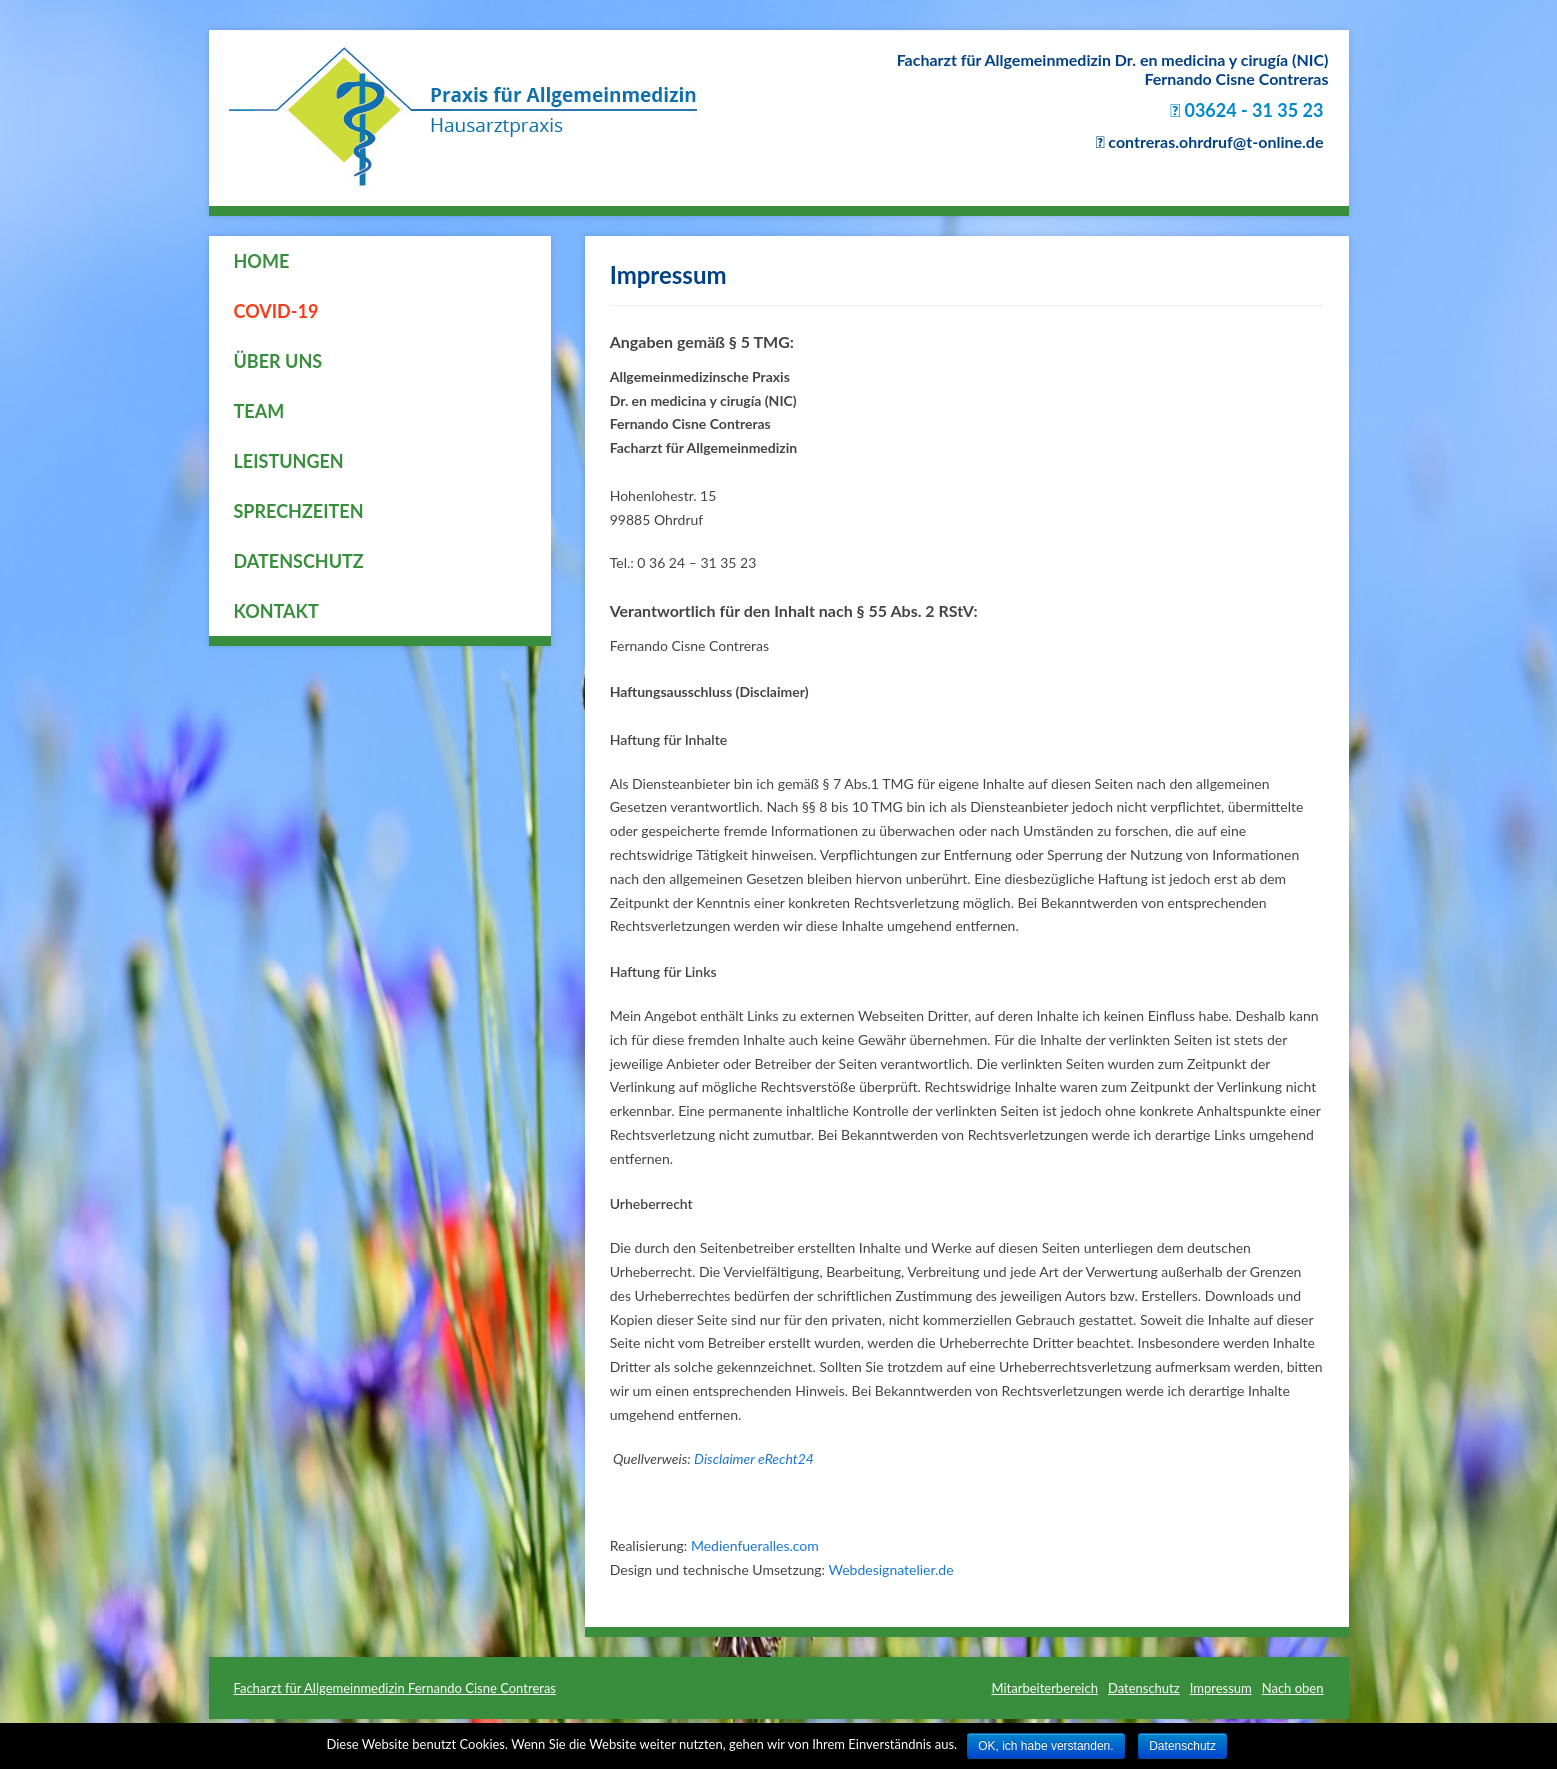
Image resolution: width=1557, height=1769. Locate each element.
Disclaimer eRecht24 (754, 1458)
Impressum (1221, 1688)
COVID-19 (276, 311)
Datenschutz (299, 561)
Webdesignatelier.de (891, 1569)
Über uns (278, 361)
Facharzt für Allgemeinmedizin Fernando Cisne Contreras (395, 1688)
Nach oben (1293, 1688)
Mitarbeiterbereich (1044, 1688)
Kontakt (276, 611)
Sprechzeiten (299, 511)
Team (259, 411)
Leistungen (289, 461)
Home (262, 261)
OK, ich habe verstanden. (1045, 1746)
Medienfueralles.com (755, 1545)
